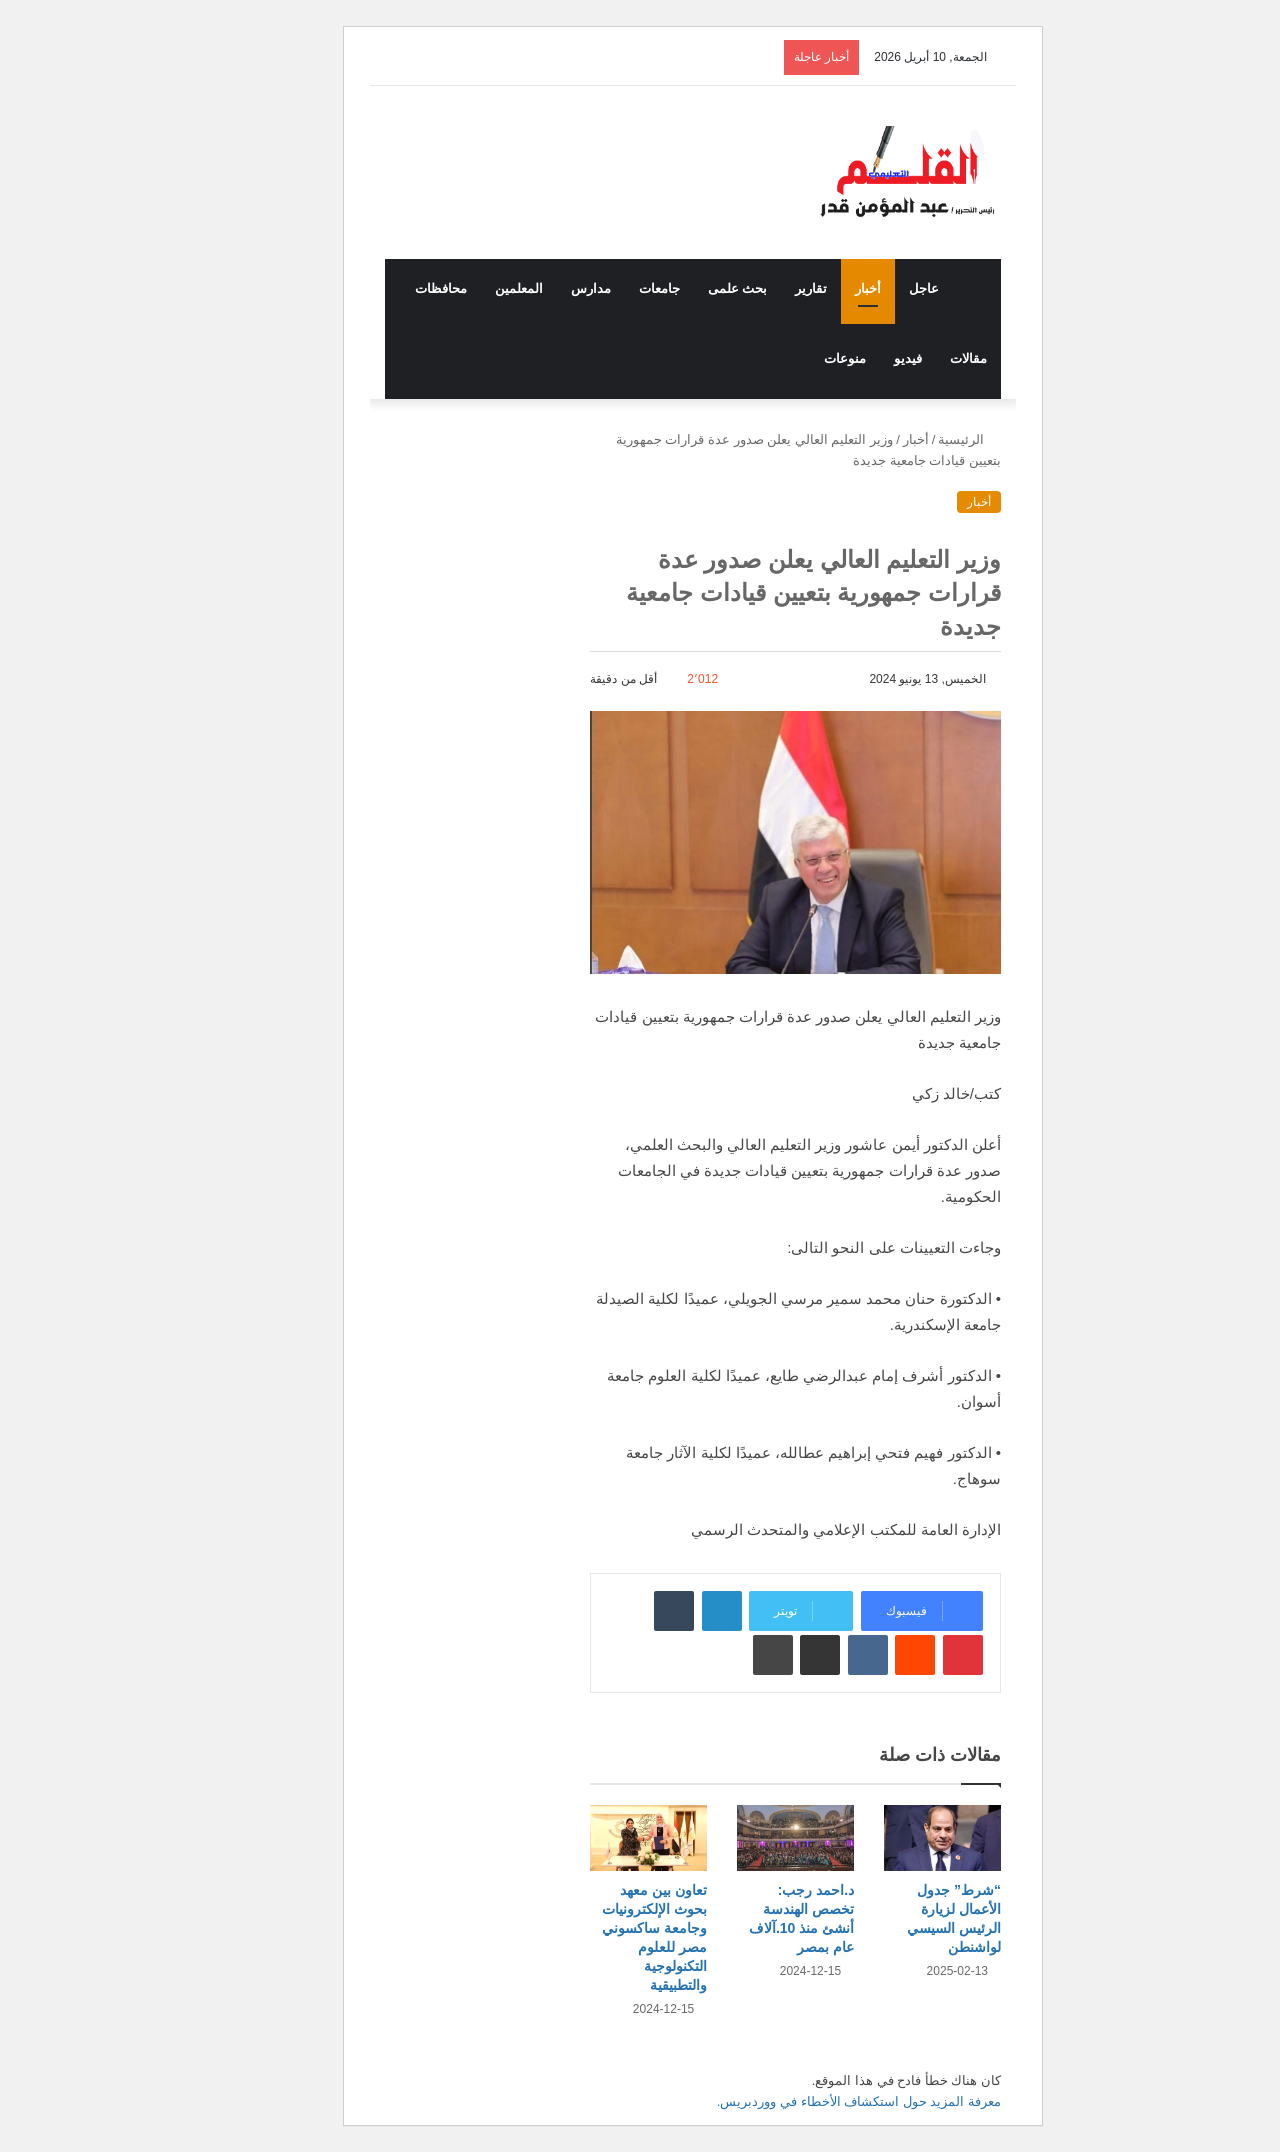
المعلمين (466, 288)
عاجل (871, 288)
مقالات (915, 358)
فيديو (855, 358)
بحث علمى (684, 288)
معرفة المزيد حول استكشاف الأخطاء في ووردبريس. (806, 2101)
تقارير (758, 288)
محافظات (388, 288)
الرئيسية (916, 439)
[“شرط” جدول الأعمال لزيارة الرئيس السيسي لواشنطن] (889, 1838)
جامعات (606, 288)
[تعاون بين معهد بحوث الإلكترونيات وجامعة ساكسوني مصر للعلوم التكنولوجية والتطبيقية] (595, 1838)
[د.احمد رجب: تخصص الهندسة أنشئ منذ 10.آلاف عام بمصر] (742, 1838)
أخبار (815, 288)
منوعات (792, 358)
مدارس (538, 288)
